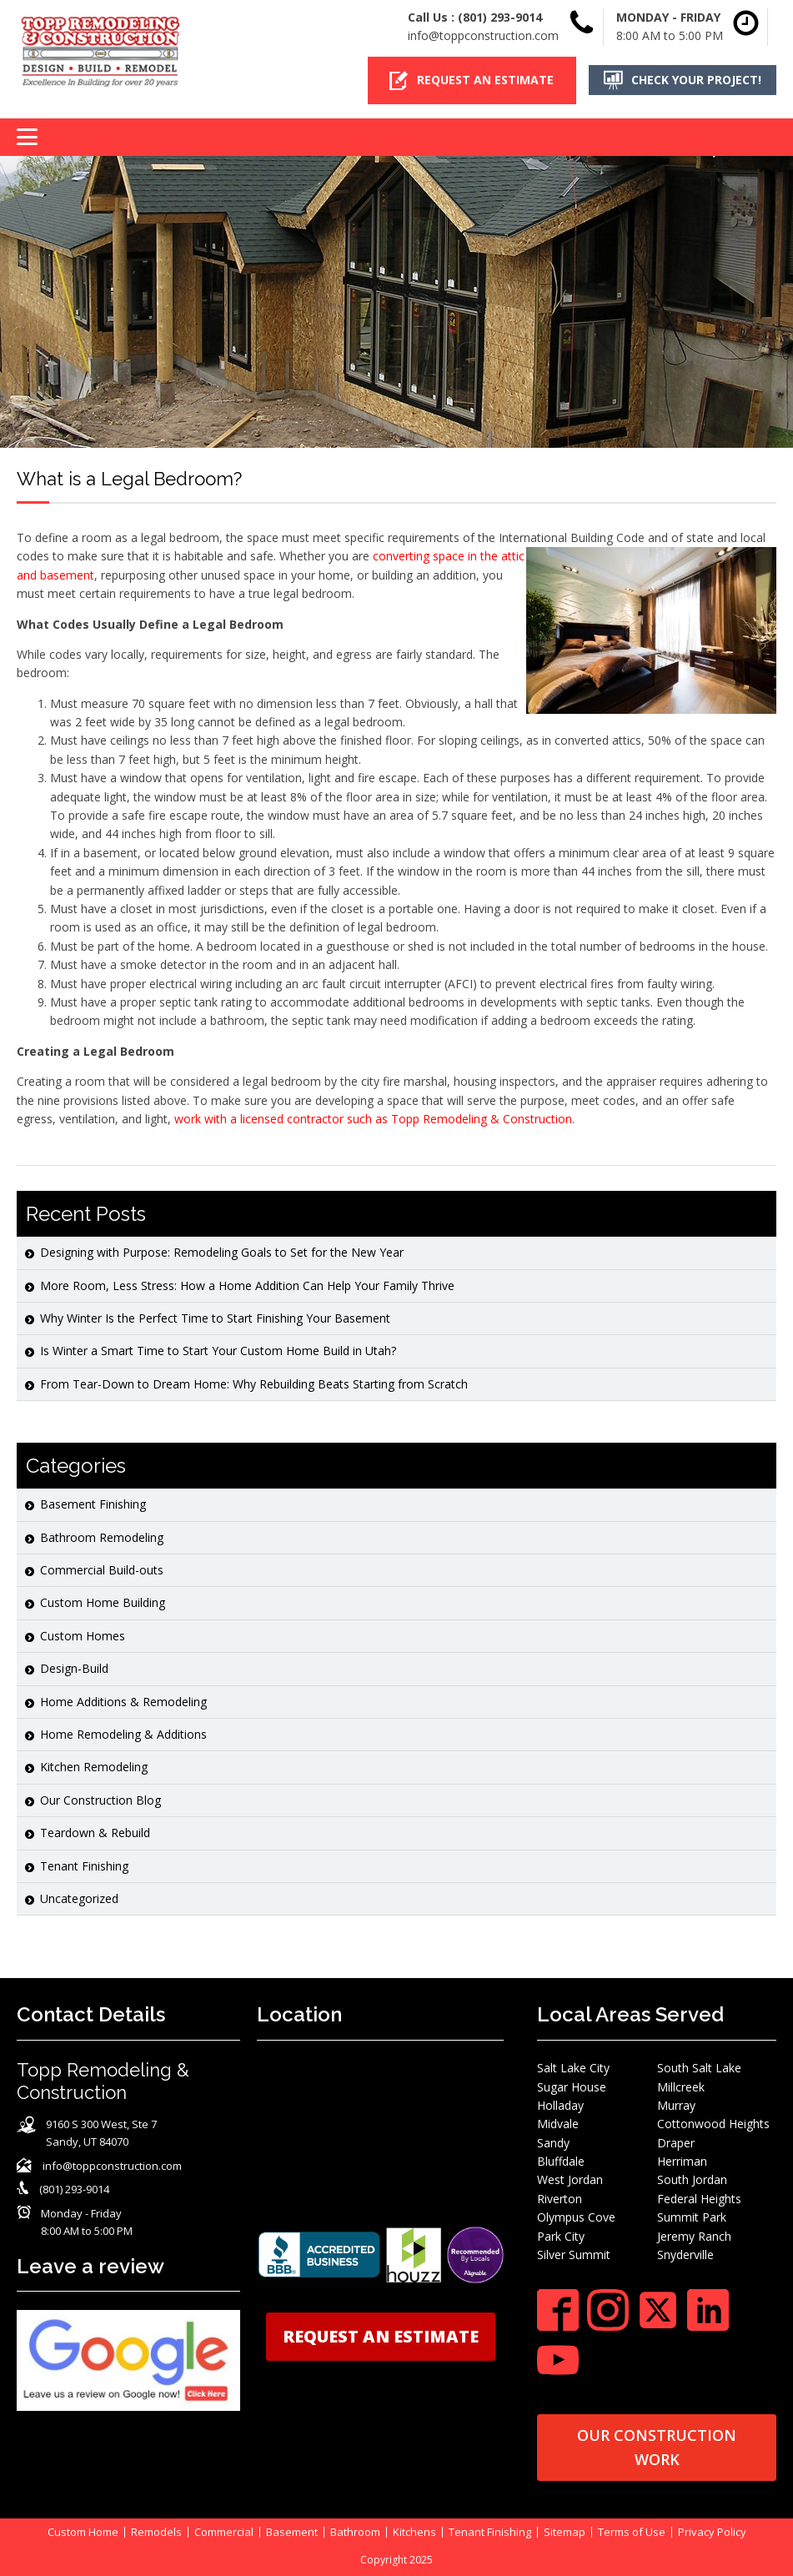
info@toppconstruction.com (483, 35)
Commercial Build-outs (101, 1570)
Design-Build (74, 1668)
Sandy (553, 2143)
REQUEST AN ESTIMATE (381, 2336)
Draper (676, 2143)
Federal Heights (699, 2199)
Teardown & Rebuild (95, 1832)
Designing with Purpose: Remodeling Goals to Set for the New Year (222, 1252)
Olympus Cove (576, 2217)
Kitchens (414, 2532)
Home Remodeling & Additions (123, 1734)
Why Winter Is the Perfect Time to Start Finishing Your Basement (215, 1318)
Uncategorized (79, 1898)
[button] (472, 80)
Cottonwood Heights (713, 2124)
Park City (561, 2236)
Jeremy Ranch (694, 2236)
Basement (292, 2532)
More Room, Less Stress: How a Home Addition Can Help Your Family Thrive (247, 1285)
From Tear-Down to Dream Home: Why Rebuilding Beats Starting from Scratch (254, 1384)
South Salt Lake (699, 2068)
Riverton (559, 2199)
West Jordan (570, 2179)
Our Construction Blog (100, 1800)
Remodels (156, 2532)
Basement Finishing (93, 1504)
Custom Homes (82, 1636)
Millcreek (681, 2087)
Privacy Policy (712, 2532)
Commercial (223, 2532)
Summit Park (691, 2217)
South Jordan (692, 2179)
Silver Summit (573, 2254)
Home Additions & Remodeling (123, 1702)
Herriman (682, 2161)
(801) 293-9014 (500, 17)
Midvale (558, 2124)
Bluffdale (561, 2161)
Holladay (560, 2105)
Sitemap (564, 2532)
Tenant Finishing (84, 1866)
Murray (676, 2105)
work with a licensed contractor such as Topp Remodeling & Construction (373, 1119)
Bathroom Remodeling (101, 1537)
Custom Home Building (102, 1602)
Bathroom (355, 2532)
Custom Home (83, 2532)
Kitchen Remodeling (94, 1767)
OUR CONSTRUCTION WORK (656, 2447)
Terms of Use (631, 2532)
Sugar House (571, 2087)
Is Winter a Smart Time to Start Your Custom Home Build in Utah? (218, 1350)
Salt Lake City (573, 2068)
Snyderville (685, 2254)
